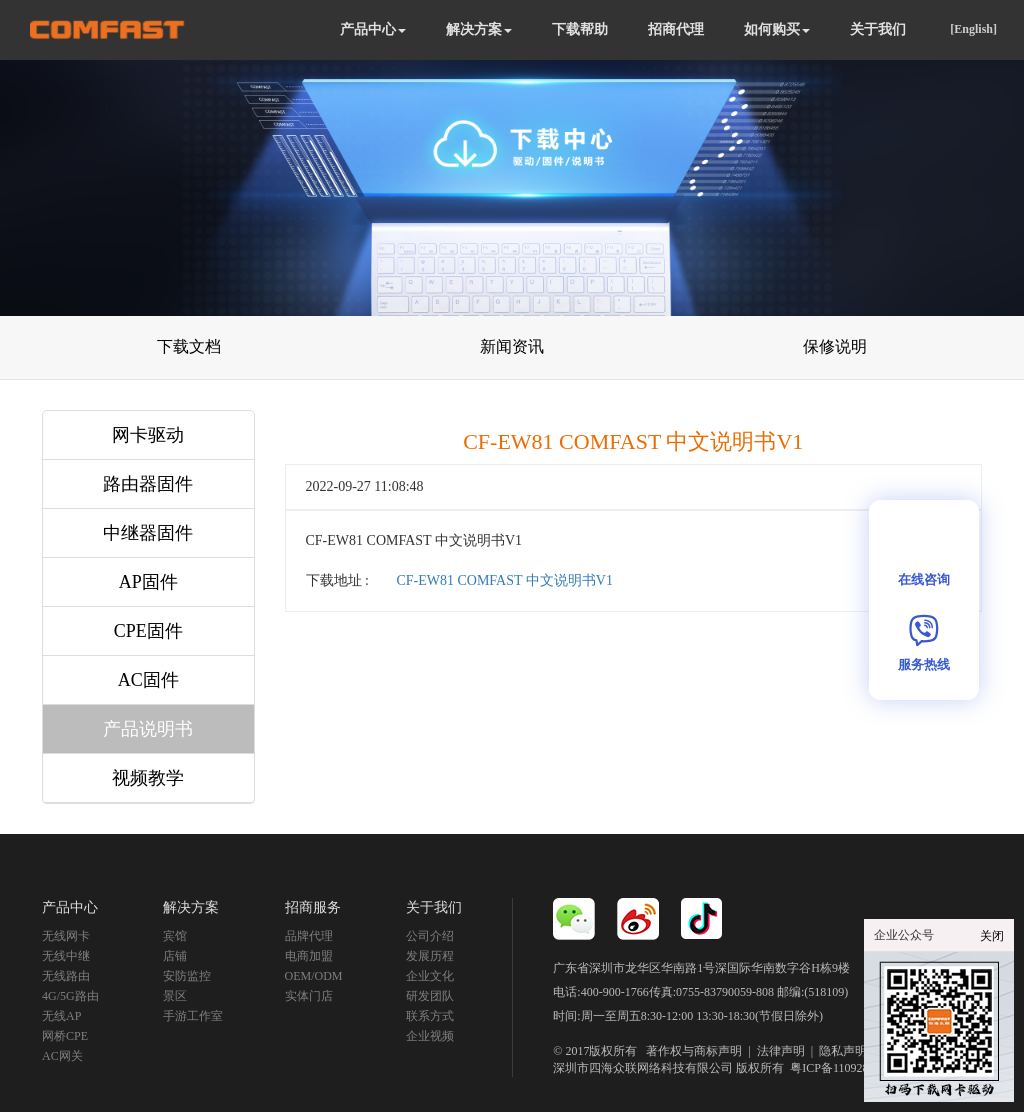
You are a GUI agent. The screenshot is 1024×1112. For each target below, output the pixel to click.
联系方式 (430, 1016)
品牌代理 (309, 936)
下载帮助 (580, 29)
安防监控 (187, 976)
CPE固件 (148, 631)
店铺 (175, 956)
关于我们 (878, 29)
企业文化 (430, 976)
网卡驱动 (148, 435)
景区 (175, 996)
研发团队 (430, 996)
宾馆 (175, 936)
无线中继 (66, 956)
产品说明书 (148, 729)
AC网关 (62, 1056)
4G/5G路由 (70, 996)
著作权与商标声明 (694, 1051)
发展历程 (430, 956)
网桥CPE (65, 1036)
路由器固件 (148, 484)
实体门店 (309, 996)
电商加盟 (309, 956)
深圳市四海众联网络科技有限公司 (643, 1068)
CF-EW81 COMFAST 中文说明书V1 (504, 580)
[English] (973, 29)
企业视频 (430, 1036)
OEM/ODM (314, 976)
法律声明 (781, 1051)
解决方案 (479, 29)
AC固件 (148, 680)
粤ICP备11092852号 (841, 1068)
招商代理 (676, 29)
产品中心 (373, 29)
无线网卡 (66, 936)
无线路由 (66, 976)
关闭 (992, 936)
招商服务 (313, 907)
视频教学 (148, 778)
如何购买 (777, 29)
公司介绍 (430, 936)
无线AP (61, 1016)
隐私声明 (843, 1051)
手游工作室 (193, 1016)
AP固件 (148, 582)
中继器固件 (148, 533)
